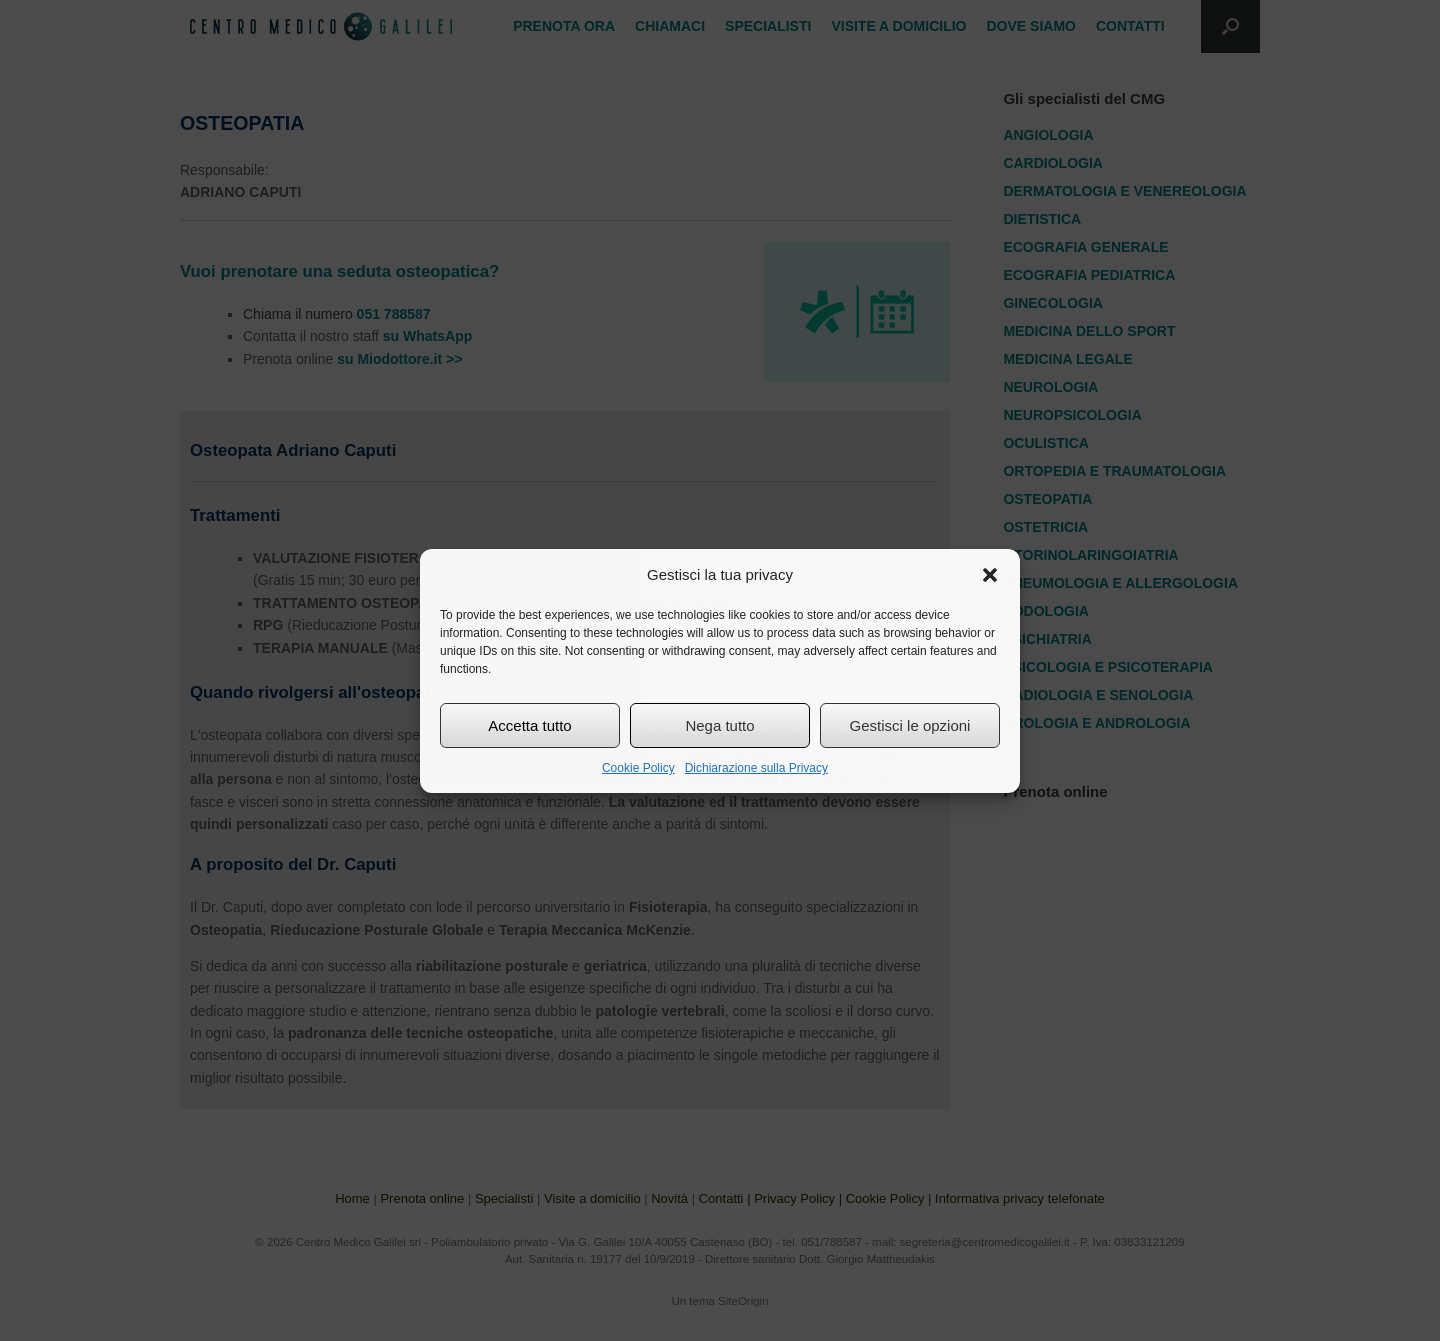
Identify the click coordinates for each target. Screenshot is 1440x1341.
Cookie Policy (638, 768)
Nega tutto (719, 725)
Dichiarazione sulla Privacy (756, 768)
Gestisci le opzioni (910, 725)
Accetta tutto (529, 725)
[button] (990, 575)
